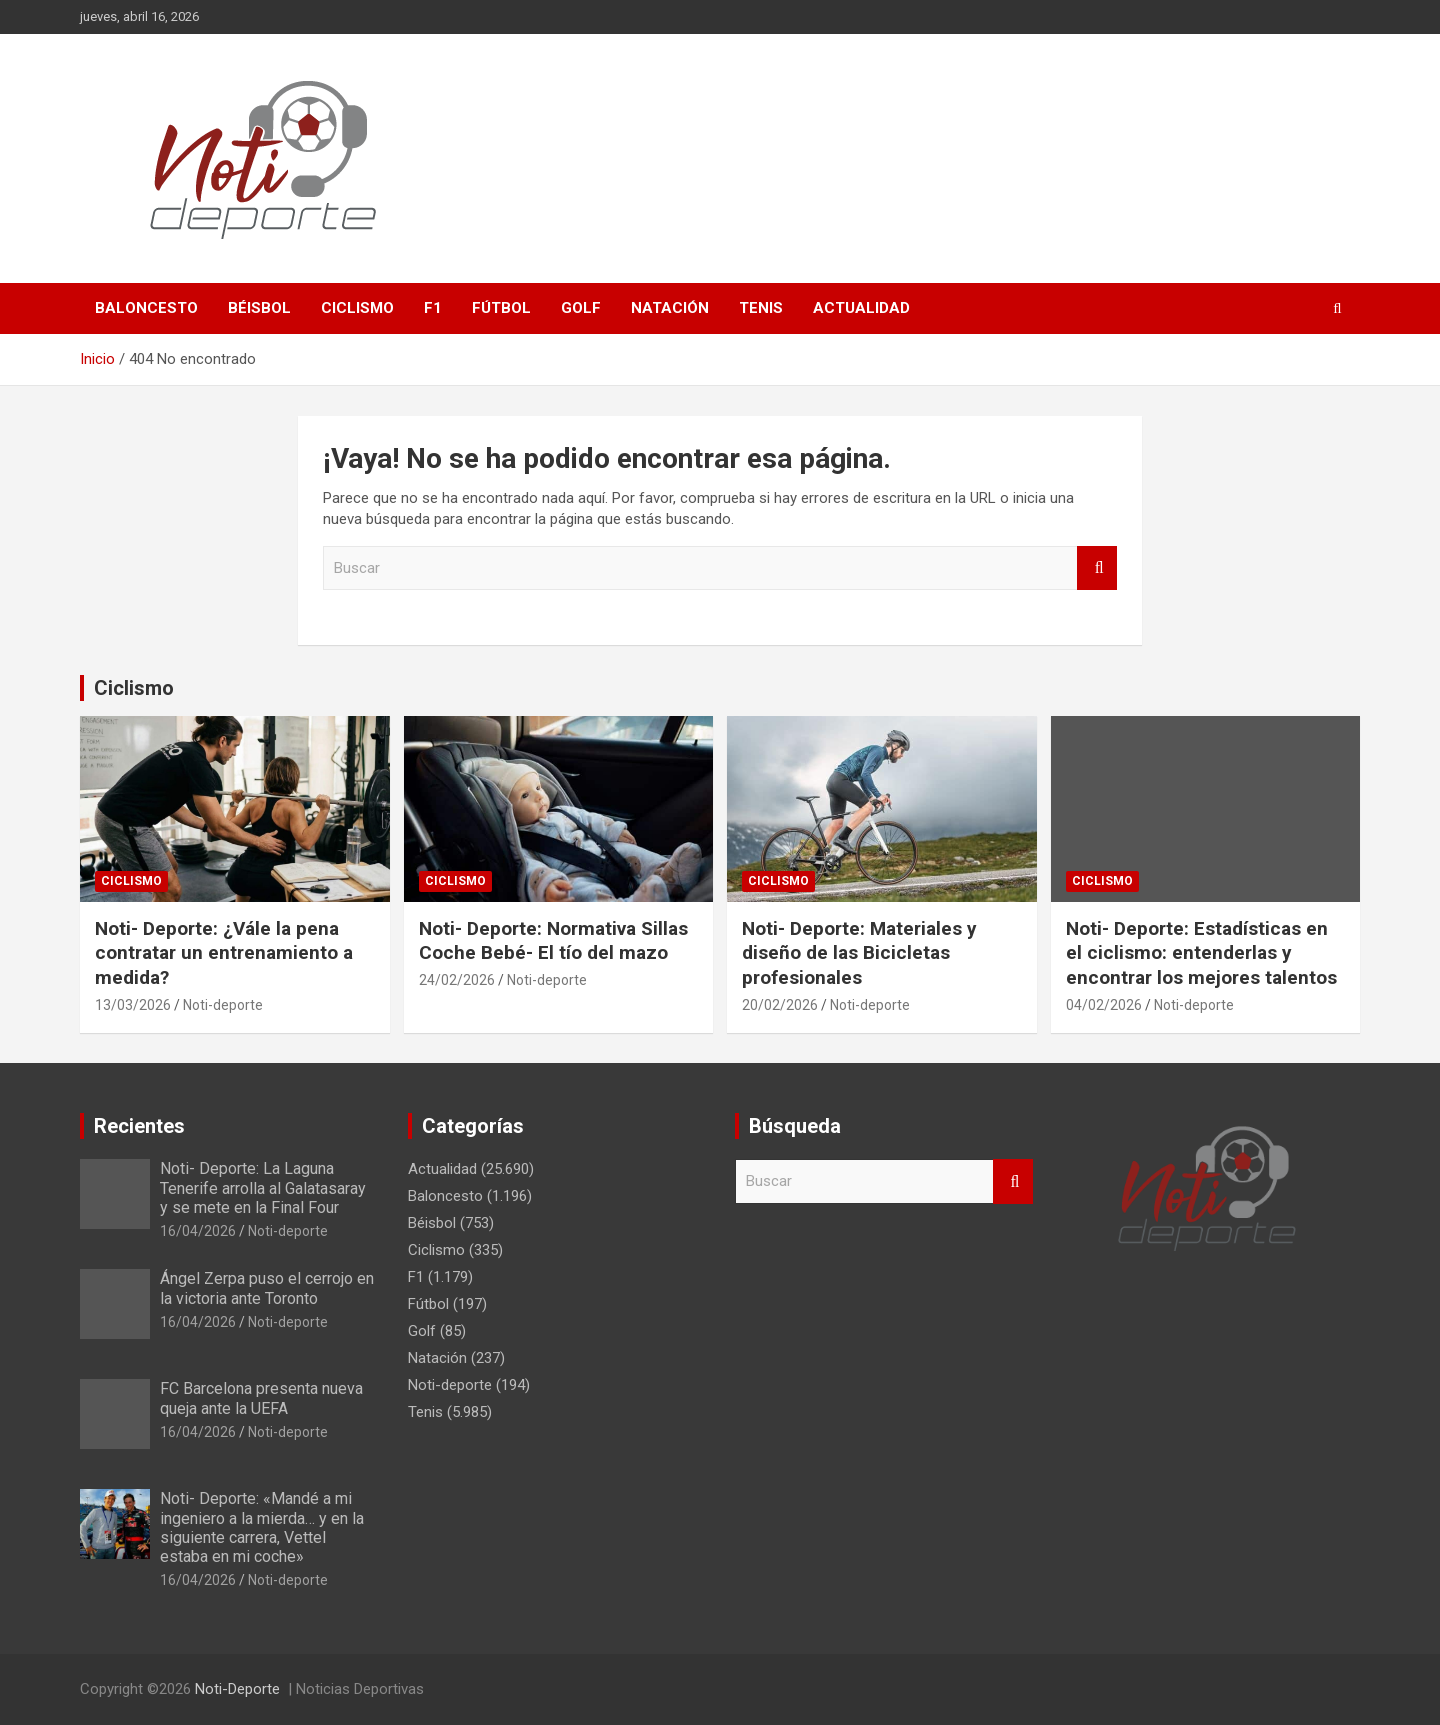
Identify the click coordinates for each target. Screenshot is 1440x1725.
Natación (670, 308)
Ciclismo (357, 308)
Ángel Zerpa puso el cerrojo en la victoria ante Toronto (267, 1288)
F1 (433, 308)
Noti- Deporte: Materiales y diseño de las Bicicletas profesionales (859, 953)
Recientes (139, 1126)
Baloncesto (146, 308)
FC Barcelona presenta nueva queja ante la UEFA (261, 1398)
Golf (581, 308)
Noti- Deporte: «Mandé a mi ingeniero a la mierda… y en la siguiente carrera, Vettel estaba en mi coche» (262, 1527)
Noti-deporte (223, 1005)
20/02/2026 (780, 1005)
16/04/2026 (198, 1231)
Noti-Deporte (237, 1689)
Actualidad (861, 308)
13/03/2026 (133, 1005)
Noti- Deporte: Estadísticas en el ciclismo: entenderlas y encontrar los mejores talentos (1201, 953)
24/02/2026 (457, 980)
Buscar (1097, 568)
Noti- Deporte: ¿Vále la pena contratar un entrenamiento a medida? (224, 953)
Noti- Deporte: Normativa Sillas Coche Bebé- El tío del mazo (553, 941)
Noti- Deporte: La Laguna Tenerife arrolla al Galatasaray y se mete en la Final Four (263, 1187)
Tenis (761, 308)
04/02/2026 (1104, 1005)
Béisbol (259, 308)
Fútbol (501, 308)
